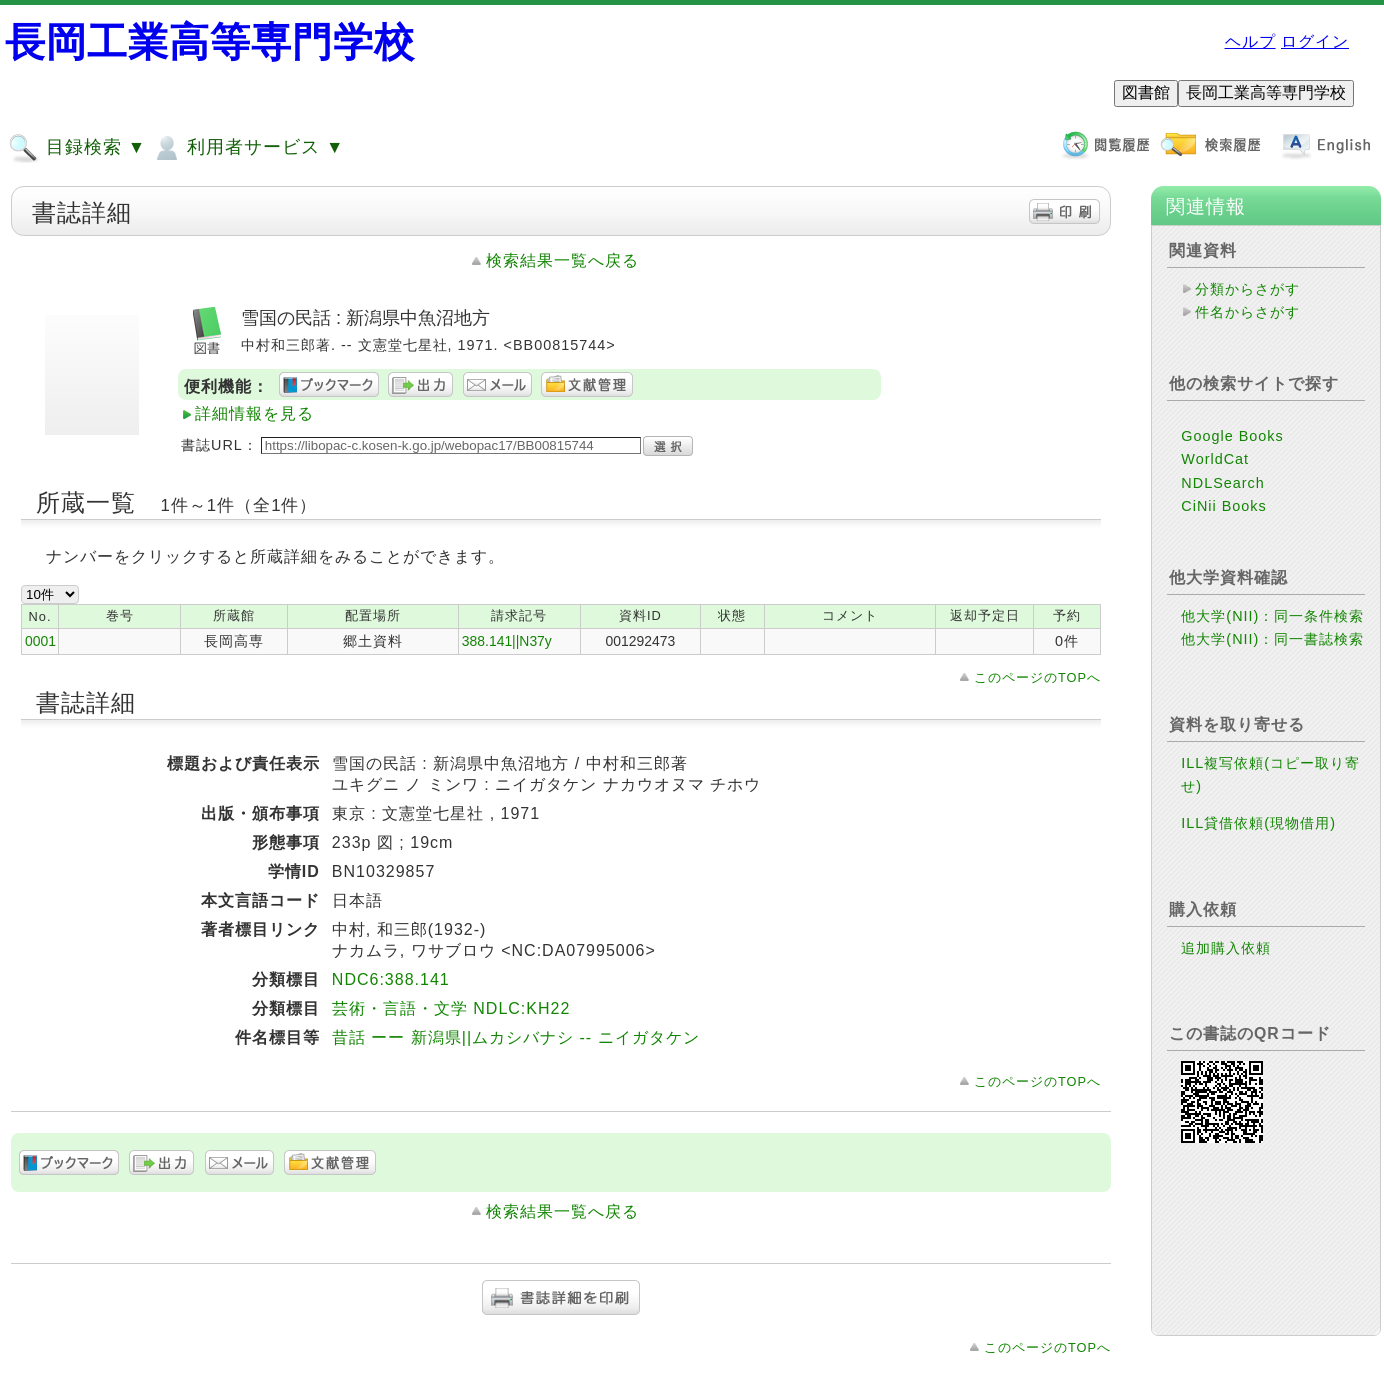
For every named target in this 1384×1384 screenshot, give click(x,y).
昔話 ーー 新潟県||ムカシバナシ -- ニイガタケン (516, 1037)
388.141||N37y (507, 641)
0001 (40, 641)
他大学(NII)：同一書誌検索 (1272, 639)
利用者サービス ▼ (247, 148)
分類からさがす (1247, 289)
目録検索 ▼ (77, 148)
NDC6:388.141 (391, 979)
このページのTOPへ (1037, 677)
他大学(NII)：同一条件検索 (1272, 616)
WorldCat (1215, 459)
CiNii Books (1223, 506)
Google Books (1232, 436)
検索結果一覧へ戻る (562, 260)
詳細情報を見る (254, 413)
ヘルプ (1250, 41)
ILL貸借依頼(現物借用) (1258, 823)
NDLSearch (1222, 483)
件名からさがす (1247, 312)
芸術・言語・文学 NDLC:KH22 (451, 1008)
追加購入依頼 (1226, 948)
